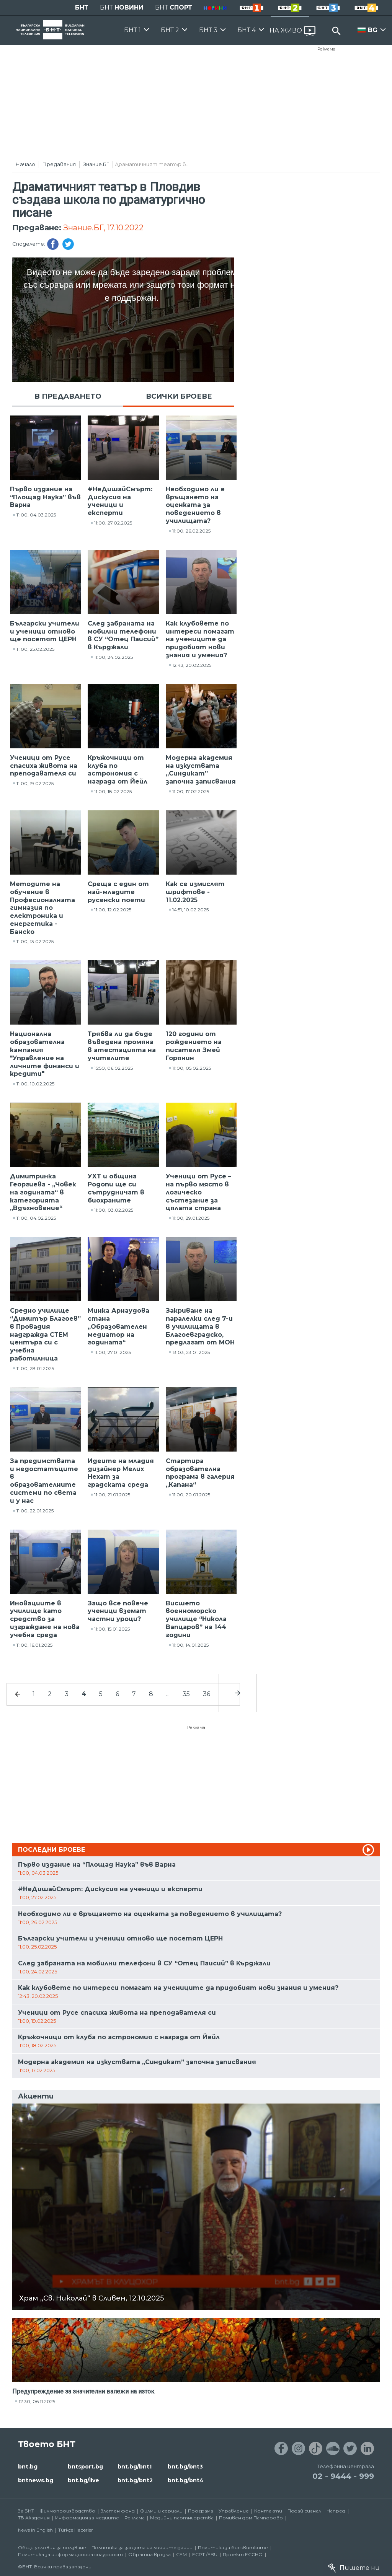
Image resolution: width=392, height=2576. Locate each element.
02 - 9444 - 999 (343, 2476)
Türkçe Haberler (75, 2530)
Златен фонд (118, 2511)
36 (206, 1694)
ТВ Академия (34, 2518)
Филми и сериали (161, 2511)
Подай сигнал (304, 2511)
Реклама (326, 49)
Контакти (268, 2511)
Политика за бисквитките (233, 2547)
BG (372, 30)
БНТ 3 (208, 30)
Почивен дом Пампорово (251, 2518)
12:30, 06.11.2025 (37, 2401)
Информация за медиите (87, 2518)
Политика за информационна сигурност (70, 2554)
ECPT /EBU (204, 2554)
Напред (336, 2511)
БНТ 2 (170, 30)
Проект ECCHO (243, 2554)
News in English (35, 2530)
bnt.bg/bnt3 (185, 2466)
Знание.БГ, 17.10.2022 (103, 227)
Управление (234, 2511)
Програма (200, 2511)
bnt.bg (28, 2466)
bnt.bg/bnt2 (135, 2480)
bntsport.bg (85, 2466)
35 (186, 1694)
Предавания (59, 164)
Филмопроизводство (67, 2511)
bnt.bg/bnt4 (186, 2480)
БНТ (81, 7)
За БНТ (26, 2511)
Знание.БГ (96, 164)
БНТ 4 (246, 30)
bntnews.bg (35, 2480)
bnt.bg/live (83, 2480)
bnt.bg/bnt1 (135, 2466)
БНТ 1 (132, 30)
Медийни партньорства (182, 2518)
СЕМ (181, 2554)
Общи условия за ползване (52, 2547)
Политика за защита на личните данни (142, 2547)
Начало (25, 164)
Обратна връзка (149, 2554)
